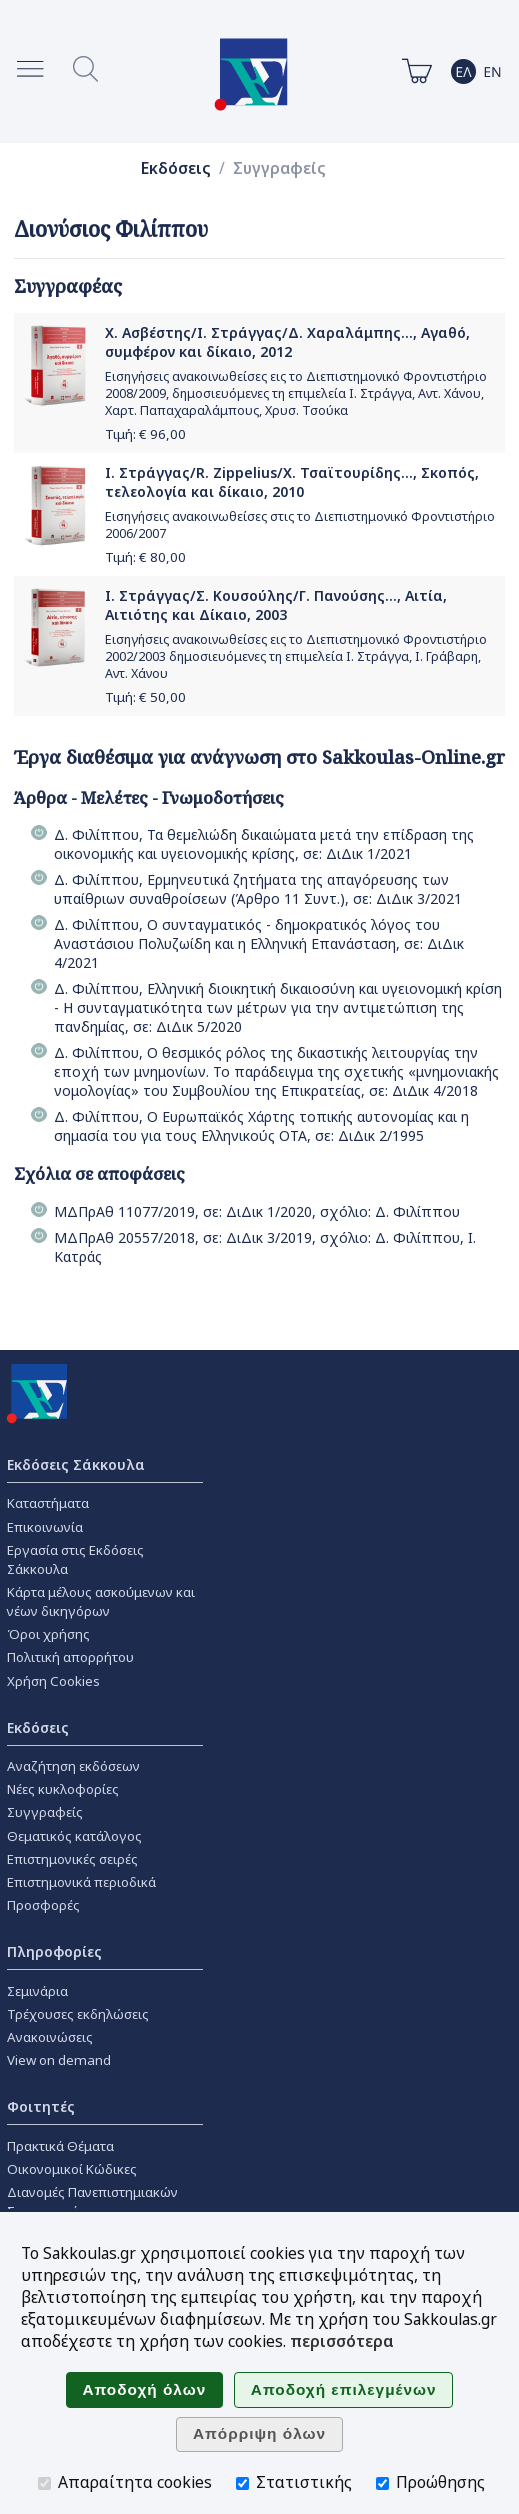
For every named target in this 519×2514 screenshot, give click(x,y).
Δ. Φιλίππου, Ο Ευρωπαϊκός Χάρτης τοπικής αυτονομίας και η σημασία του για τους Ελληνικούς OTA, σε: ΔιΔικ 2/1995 (261, 1126)
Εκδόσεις (176, 168)
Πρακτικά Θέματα (60, 2146)
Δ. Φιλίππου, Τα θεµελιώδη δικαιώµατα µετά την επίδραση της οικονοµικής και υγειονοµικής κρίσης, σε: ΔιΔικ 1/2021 (264, 844)
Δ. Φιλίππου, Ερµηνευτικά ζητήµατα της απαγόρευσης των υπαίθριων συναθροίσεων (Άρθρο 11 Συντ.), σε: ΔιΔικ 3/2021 (258, 889)
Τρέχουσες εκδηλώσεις (78, 2014)
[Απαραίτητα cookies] (44, 2483)
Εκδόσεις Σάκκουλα (76, 1464)
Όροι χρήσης (48, 1634)
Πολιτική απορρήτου (70, 1657)
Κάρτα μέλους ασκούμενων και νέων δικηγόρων (101, 1601)
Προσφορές (43, 1905)
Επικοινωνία (45, 1527)
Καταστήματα (48, 1503)
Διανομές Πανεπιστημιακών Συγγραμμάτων (92, 2201)
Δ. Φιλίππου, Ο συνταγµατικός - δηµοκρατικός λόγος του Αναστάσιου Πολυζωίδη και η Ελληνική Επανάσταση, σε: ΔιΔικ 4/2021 (259, 943)
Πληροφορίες (54, 1951)
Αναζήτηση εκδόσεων (73, 1766)
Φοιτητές (41, 2106)
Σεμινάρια (37, 1991)
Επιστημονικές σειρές (72, 1859)
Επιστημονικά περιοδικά (81, 1882)
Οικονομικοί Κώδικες (72, 2169)
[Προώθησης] (382, 2483)
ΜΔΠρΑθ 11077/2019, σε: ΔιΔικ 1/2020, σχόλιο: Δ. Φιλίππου (257, 1211)
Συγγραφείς (279, 168)
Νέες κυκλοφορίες (63, 1789)
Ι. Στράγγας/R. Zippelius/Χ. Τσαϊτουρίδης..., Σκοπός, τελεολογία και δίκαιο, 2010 (292, 482)
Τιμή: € (145, 434)
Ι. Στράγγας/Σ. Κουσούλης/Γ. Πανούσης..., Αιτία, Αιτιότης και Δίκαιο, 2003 (276, 605)
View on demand (59, 2060)
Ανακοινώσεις (50, 2037)
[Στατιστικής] (242, 2483)
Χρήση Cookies (53, 1681)
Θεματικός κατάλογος (74, 1836)
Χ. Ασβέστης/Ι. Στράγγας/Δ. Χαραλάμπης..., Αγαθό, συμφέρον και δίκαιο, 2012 (287, 342)
